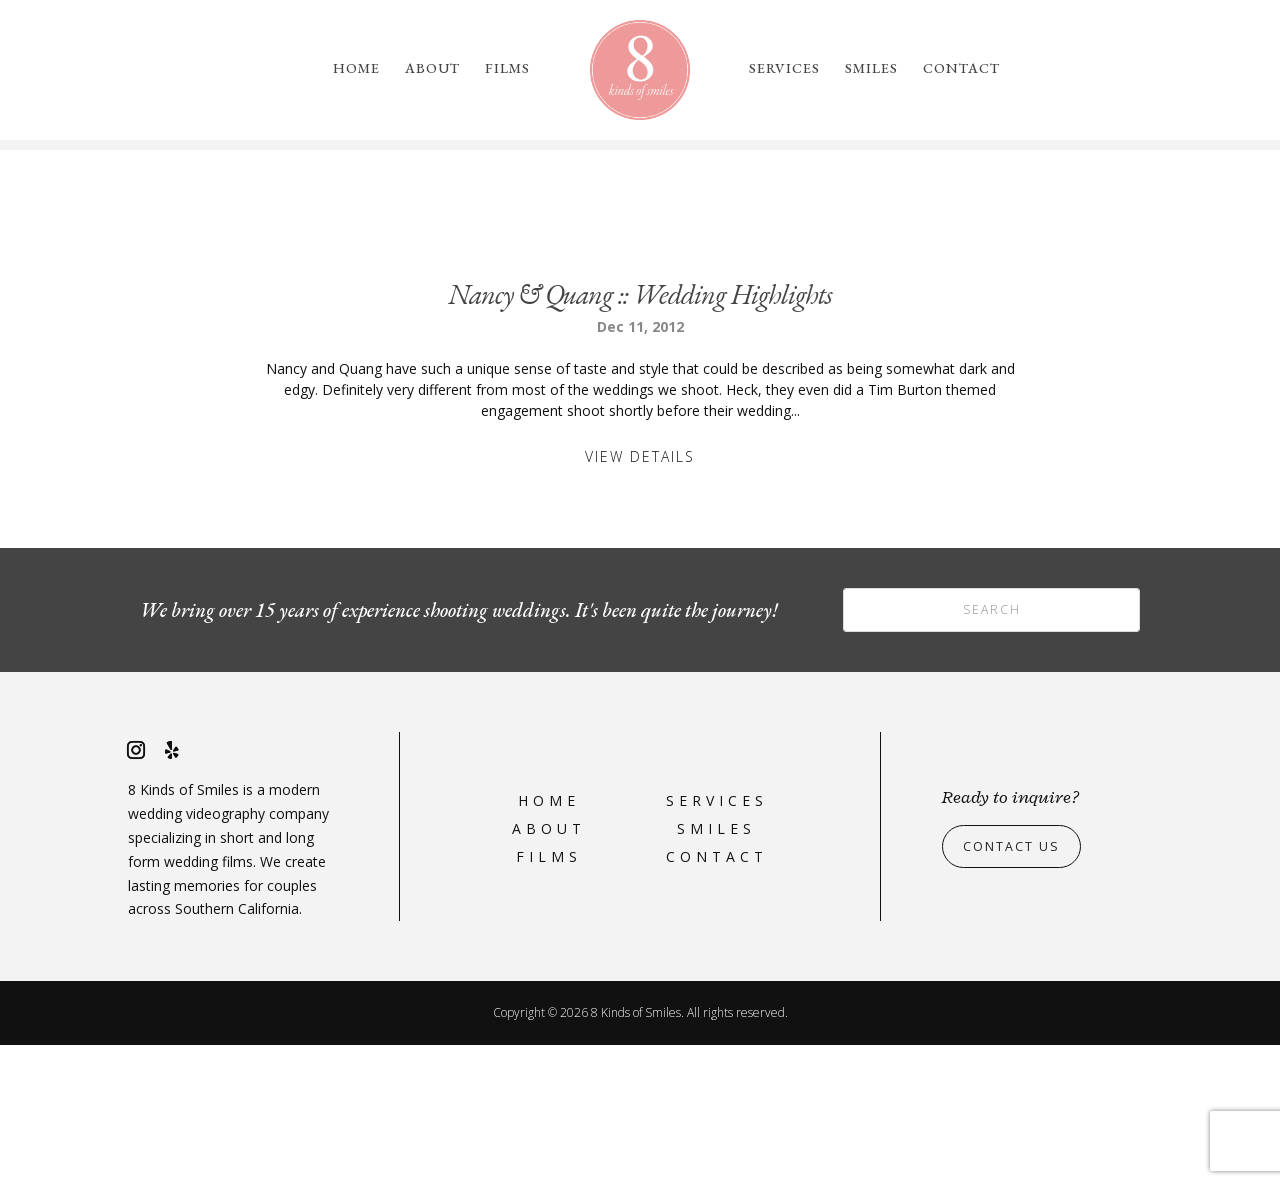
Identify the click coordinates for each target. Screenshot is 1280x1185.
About (432, 69)
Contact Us (1017, 985)
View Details (640, 596)
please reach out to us (956, 237)
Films (507, 69)
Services (784, 69)
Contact (961, 69)
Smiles (871, 69)
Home (356, 69)
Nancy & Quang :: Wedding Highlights (640, 434)
